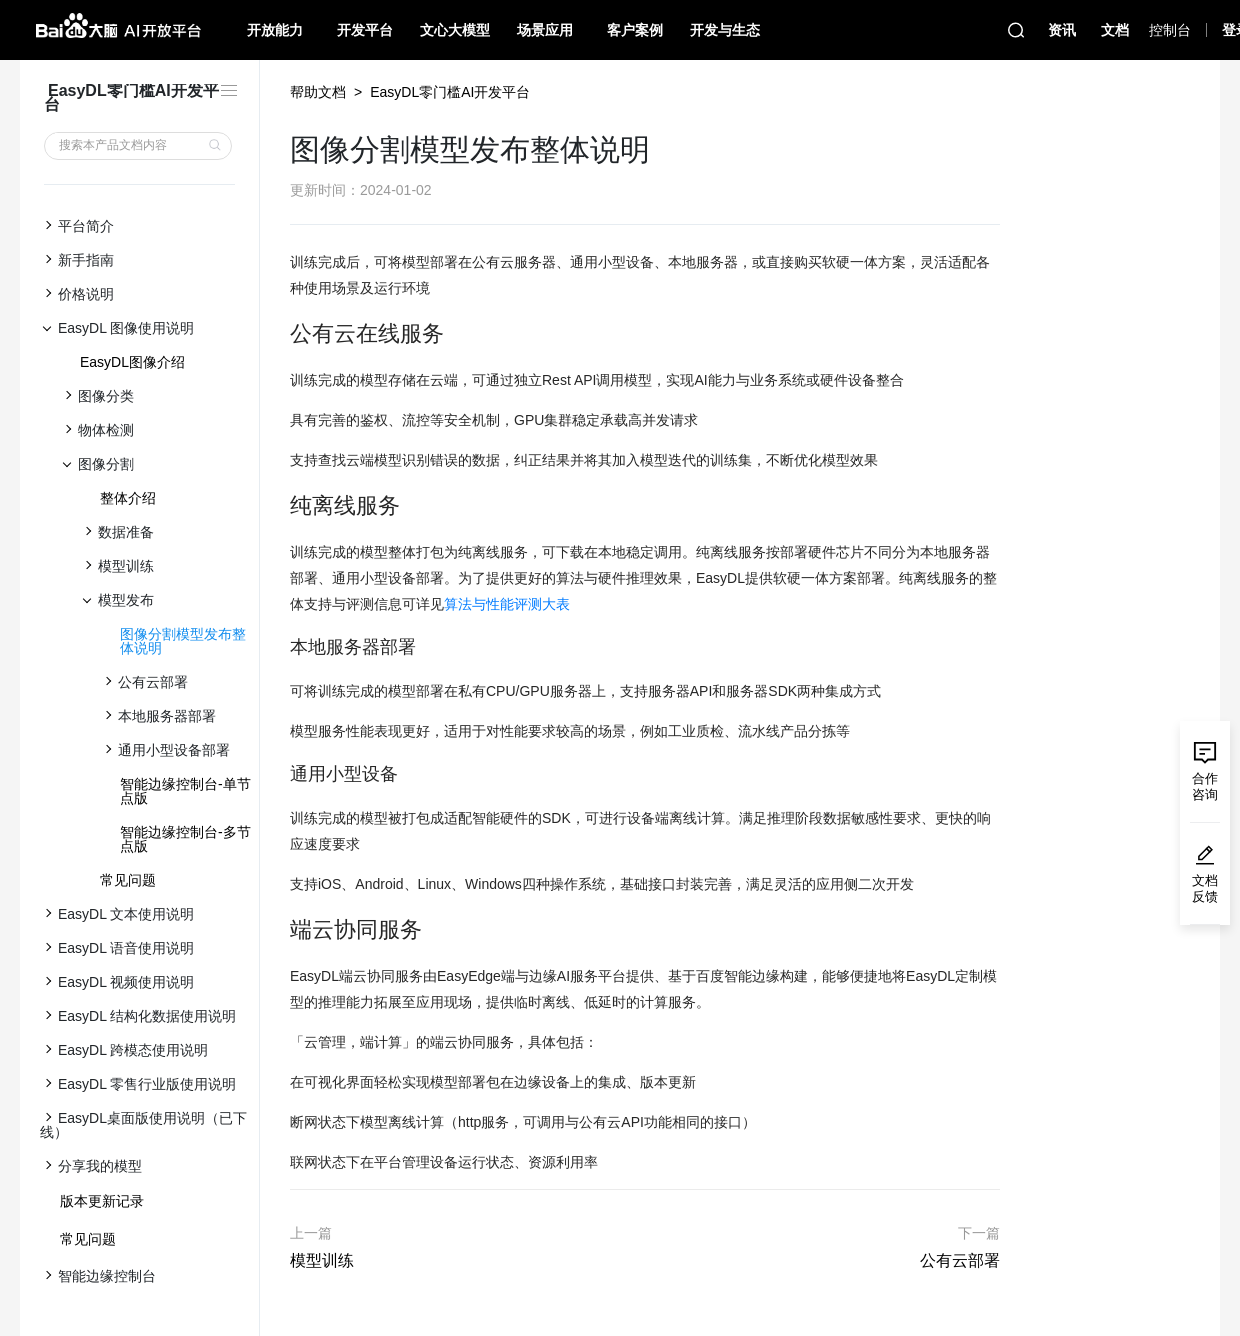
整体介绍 (128, 498)
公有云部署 (960, 1260)
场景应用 (545, 30)
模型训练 (322, 1260)
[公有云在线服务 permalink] (280, 334)
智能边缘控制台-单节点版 (185, 791)
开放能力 (275, 30)
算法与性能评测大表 (507, 604)
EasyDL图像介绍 (132, 362)
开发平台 (365, 30)
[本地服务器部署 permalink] (280, 647)
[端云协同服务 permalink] (280, 930)
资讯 (1062, 30)
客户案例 (635, 30)
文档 (1115, 30)
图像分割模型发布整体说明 (183, 641)
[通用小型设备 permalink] (280, 774)
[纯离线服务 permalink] (280, 506)
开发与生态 (725, 30)
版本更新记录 (102, 1201)
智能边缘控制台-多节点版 (185, 839)
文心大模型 (455, 30)
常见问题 (128, 880)
